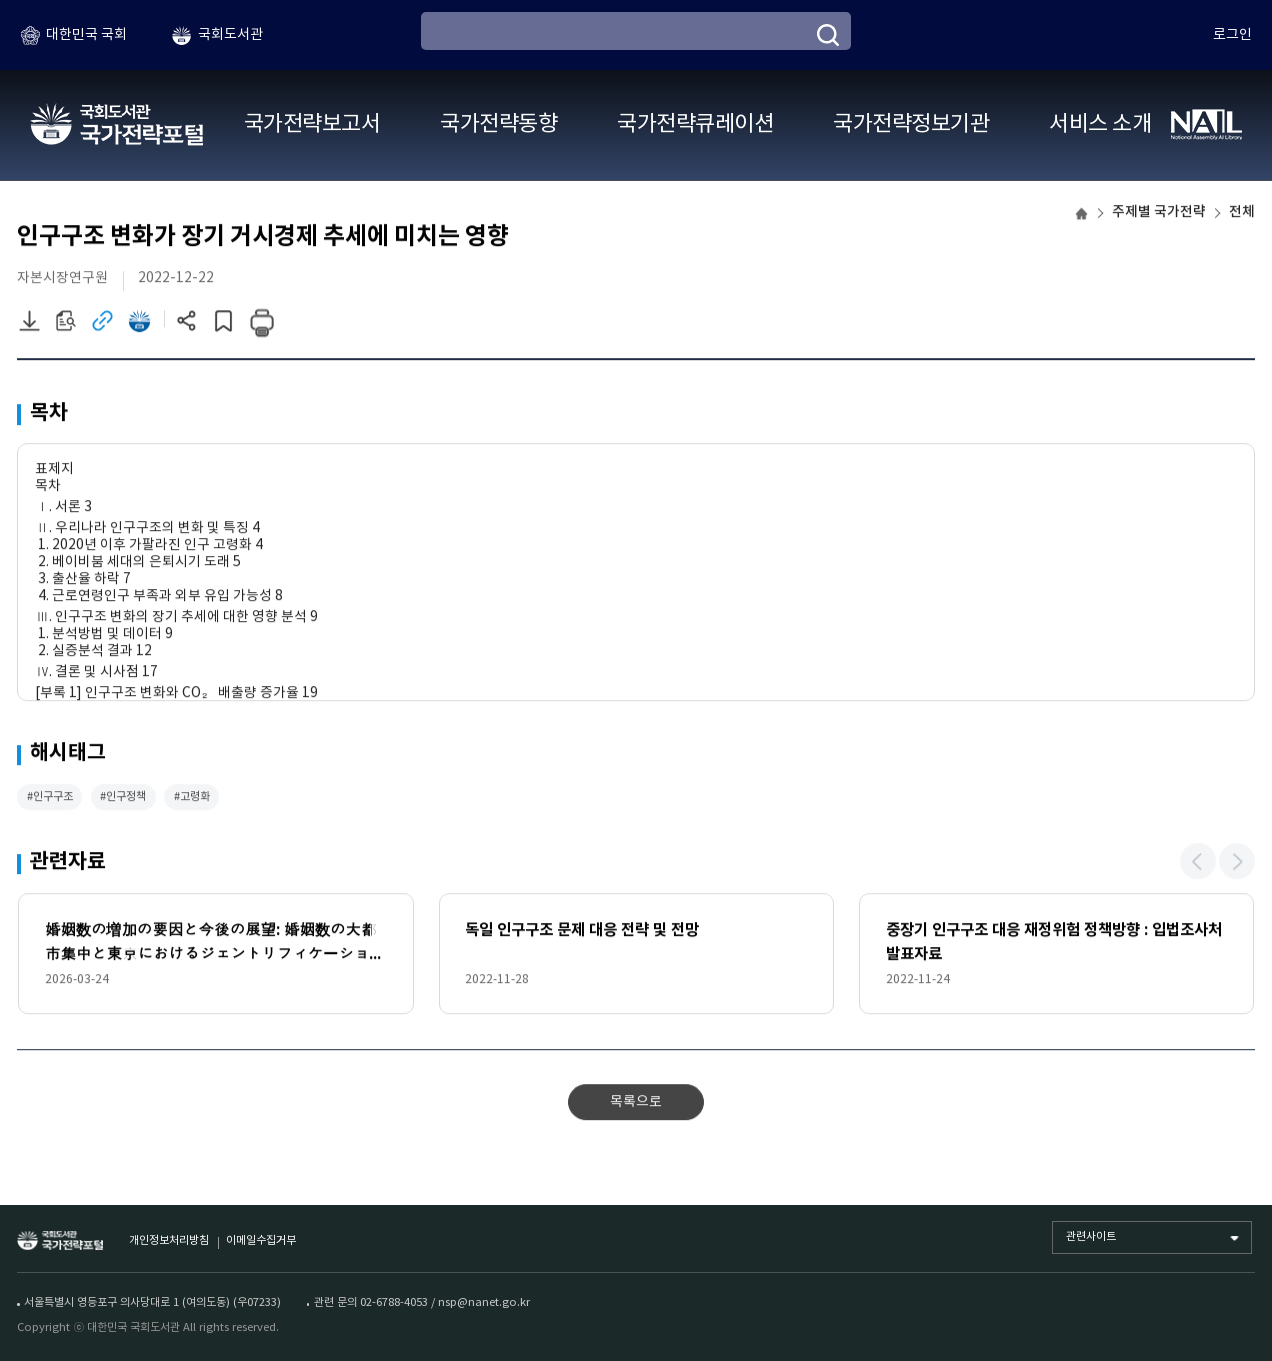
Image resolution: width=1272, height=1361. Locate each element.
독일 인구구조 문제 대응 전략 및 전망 (582, 933)
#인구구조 (50, 798)
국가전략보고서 (312, 124)
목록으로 (636, 1104)
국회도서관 (230, 35)
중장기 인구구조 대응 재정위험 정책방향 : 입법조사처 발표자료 (1054, 944)
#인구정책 (123, 798)
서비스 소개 (1100, 124)
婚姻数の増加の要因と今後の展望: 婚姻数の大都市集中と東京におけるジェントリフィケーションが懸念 (215, 946)
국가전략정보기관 (911, 124)
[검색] (828, 35)
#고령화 (192, 798)
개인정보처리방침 (169, 1240)
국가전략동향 (498, 124)
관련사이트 (1091, 1236)
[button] (1198, 864)
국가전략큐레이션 (695, 124)
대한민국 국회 (86, 35)
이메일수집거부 (261, 1240)
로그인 (1232, 35)
